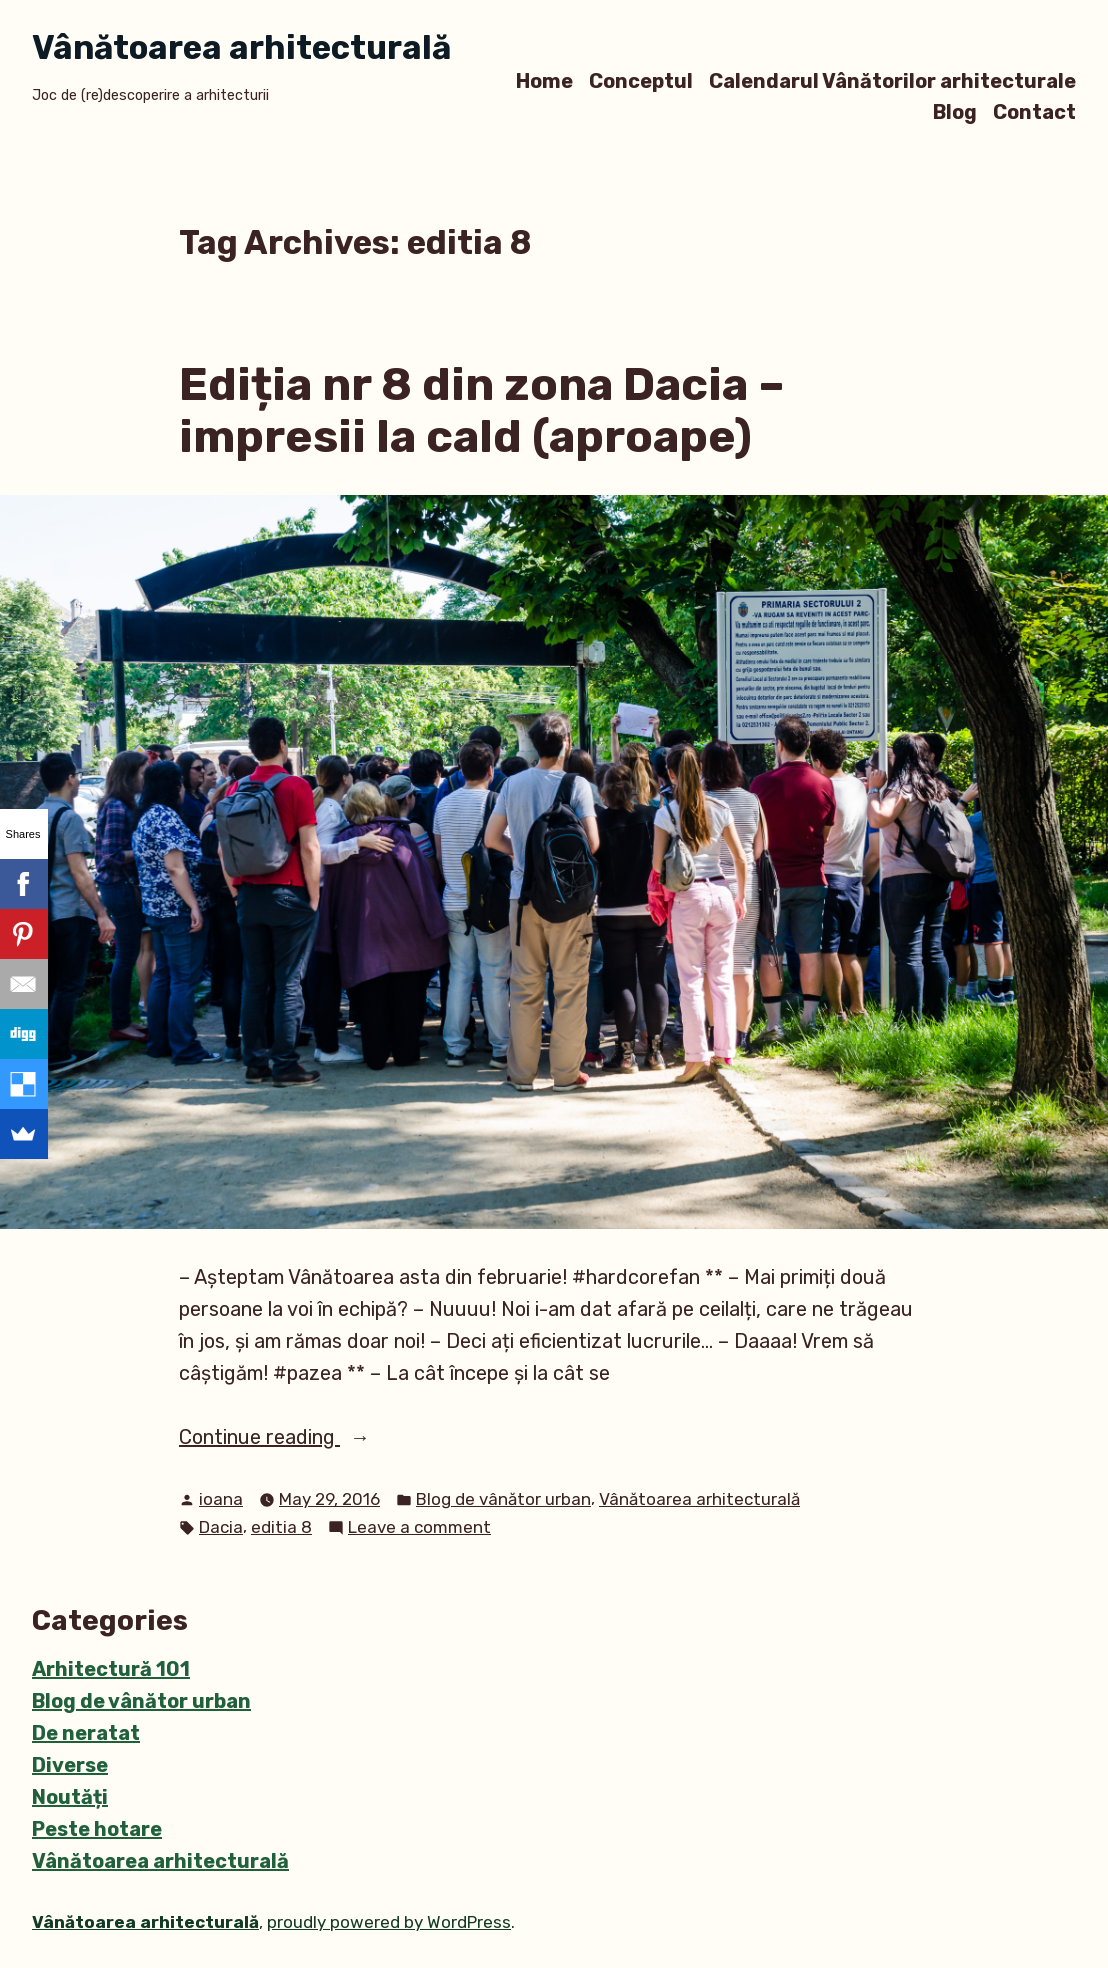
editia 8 (281, 1527)
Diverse (70, 1765)
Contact (1034, 112)
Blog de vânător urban (503, 1499)
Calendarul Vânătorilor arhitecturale (892, 80)
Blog (955, 112)
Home (544, 80)
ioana (221, 1499)
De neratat (86, 1733)
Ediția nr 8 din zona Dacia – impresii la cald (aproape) (482, 410)
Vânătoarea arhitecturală (241, 47)
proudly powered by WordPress (389, 1922)
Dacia (221, 1527)
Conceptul (641, 80)
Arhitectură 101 (111, 1669)
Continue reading (306, 1437)
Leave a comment (419, 1527)
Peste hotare (97, 1829)
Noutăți (70, 1797)
